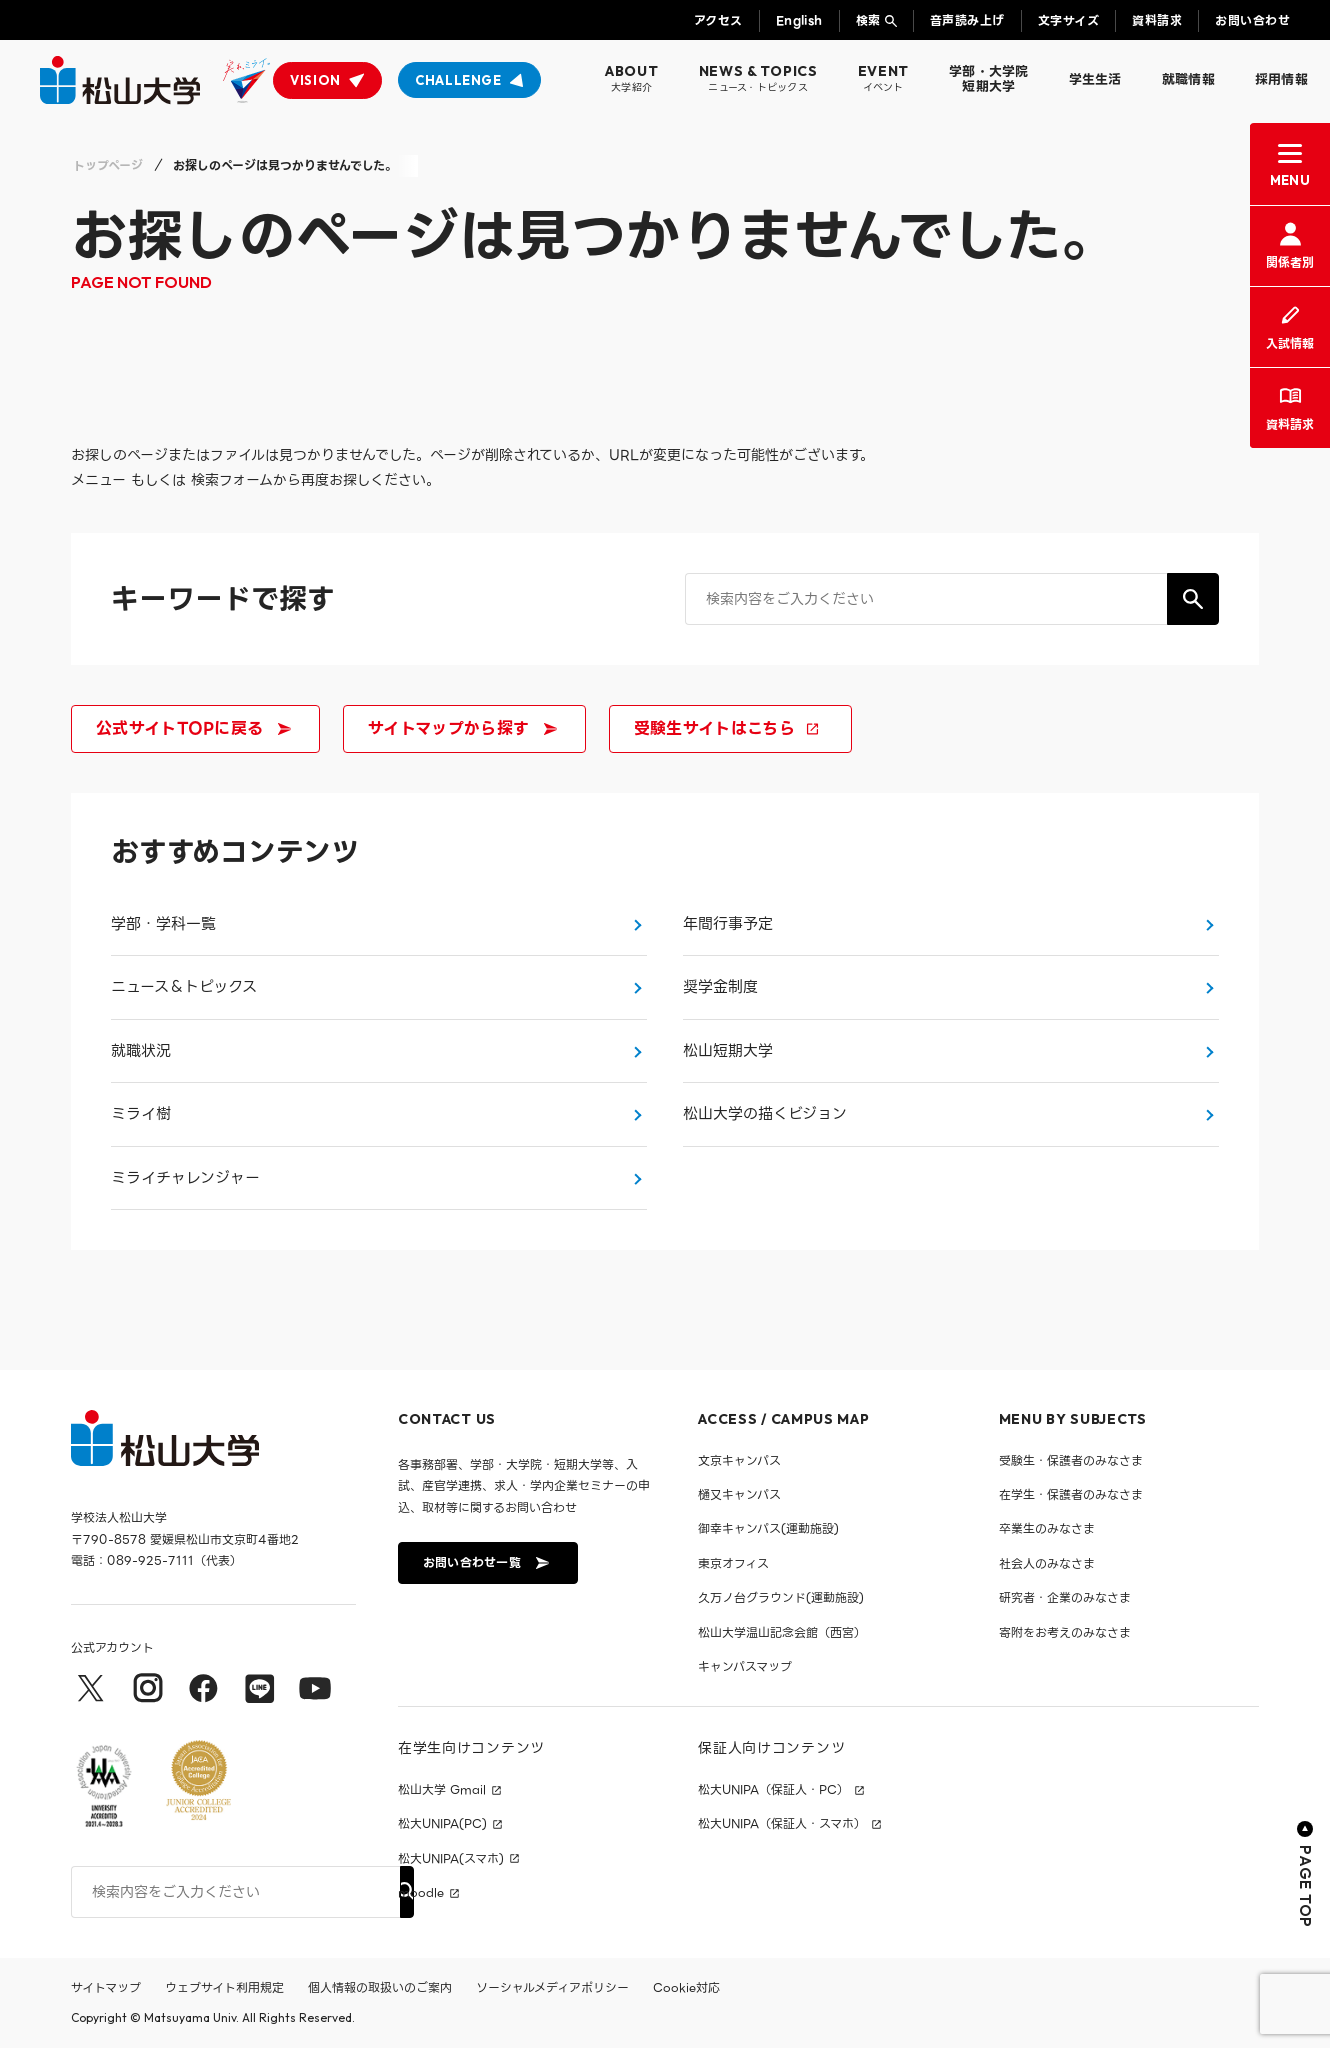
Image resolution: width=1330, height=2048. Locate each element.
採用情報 (1281, 79)
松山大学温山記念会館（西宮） (782, 1632)
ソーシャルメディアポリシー (552, 1987)
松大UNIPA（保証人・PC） (773, 1790)
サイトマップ (106, 1987)
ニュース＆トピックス (184, 987)
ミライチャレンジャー (185, 1178)
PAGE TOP (1305, 1874)
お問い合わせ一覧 (486, 1562)
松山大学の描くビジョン (765, 1114)
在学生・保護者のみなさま (1071, 1494)
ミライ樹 (141, 1114)
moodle (421, 1893)
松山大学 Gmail (442, 1790)
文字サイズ (1068, 20)
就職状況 (141, 1051)
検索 (868, 20)
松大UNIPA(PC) (442, 1824)
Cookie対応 (686, 1987)
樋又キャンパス (739, 1494)
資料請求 (1157, 20)
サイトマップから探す (462, 728)
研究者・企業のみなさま (1065, 1597)
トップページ (108, 165)
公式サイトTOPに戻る (194, 728)
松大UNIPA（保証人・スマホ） (782, 1824)
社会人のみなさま (1047, 1563)
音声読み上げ (967, 20)
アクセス (718, 20)
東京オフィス (733, 1563)
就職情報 (1188, 79)
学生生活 (1095, 79)
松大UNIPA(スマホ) (451, 1859)
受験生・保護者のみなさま (1071, 1460)
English (799, 20)
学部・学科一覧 (163, 924)
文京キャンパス (739, 1460)
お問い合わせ (1252, 20)
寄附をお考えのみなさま (1065, 1632)
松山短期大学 (728, 1051)
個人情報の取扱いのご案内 (380, 1987)
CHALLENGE (458, 80)
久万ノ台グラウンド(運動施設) (781, 1597)
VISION (315, 80)
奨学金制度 (720, 987)
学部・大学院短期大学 (989, 79)
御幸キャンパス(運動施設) (768, 1528)
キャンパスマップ (745, 1666)
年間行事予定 (728, 924)
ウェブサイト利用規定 (224, 1987)
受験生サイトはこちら (728, 728)
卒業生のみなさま (1047, 1528)
